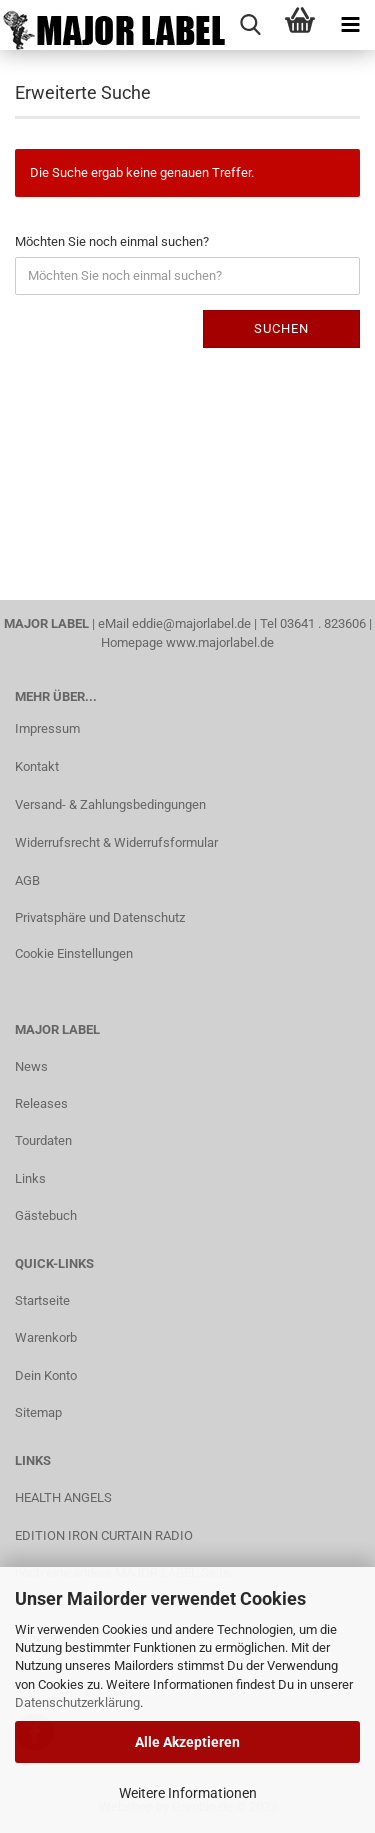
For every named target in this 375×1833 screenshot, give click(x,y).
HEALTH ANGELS (63, 1497)
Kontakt (37, 766)
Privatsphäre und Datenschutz (100, 917)
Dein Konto (46, 1375)
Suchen (281, 328)
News (31, 1066)
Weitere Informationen (188, 1793)
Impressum (47, 728)
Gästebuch (46, 1215)
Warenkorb (46, 1337)
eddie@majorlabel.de (191, 623)
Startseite (42, 1300)
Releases (41, 1103)
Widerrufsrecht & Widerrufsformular (116, 842)
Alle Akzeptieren (187, 1742)
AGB (27, 880)
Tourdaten (43, 1140)
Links (30, 1178)
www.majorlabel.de (220, 642)
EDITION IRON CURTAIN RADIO (104, 1535)
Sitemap (38, 1412)
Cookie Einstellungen (74, 953)
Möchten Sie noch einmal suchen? (112, 241)
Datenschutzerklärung (77, 1702)
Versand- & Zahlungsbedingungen (110, 804)
